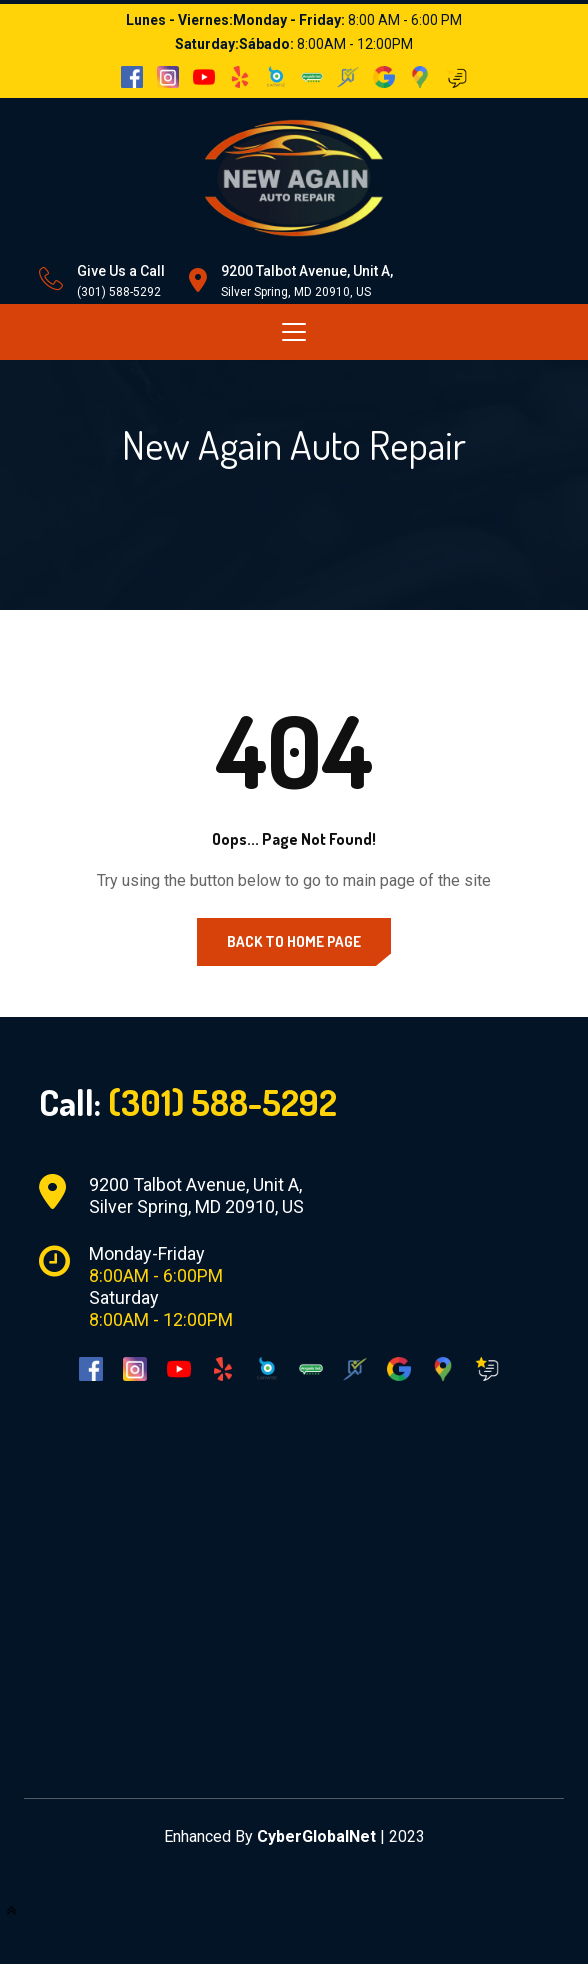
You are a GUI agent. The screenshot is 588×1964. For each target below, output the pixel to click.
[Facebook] (91, 1368)
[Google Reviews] (487, 1368)
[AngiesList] (311, 1368)
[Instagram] (135, 1368)
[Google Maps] (443, 1368)
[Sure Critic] (355, 1368)
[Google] (399, 1368)
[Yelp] (223, 1368)
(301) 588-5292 (119, 292)
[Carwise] (267, 1368)
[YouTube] (179, 1368)
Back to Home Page (294, 941)
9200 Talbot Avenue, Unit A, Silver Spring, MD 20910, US (196, 1195)
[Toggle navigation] (294, 332)
